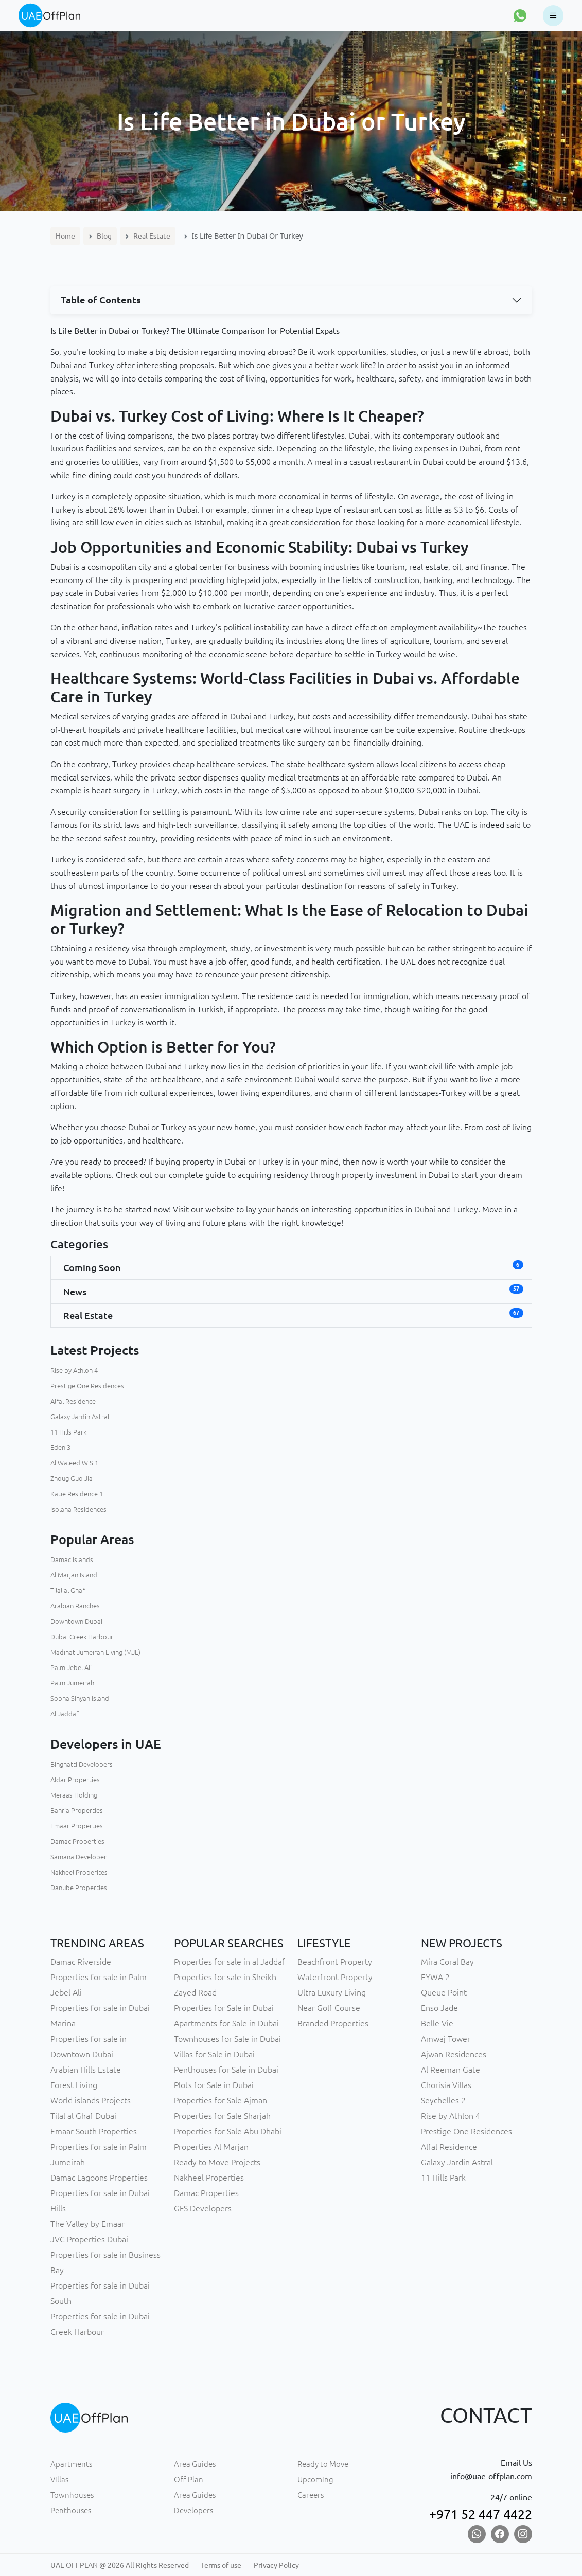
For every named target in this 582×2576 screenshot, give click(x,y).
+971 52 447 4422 (480, 2514)
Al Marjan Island (73, 1575)
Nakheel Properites (79, 1872)
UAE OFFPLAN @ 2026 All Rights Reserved (119, 2565)
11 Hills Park (68, 1432)
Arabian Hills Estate (85, 2069)
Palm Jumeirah (72, 1682)
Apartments (71, 2464)
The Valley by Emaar (87, 2223)
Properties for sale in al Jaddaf (229, 1961)
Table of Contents (101, 300)
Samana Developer (78, 1856)
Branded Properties (332, 2023)
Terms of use (221, 2565)
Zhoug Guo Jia (71, 1478)
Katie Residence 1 (76, 1493)
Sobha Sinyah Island (79, 1698)
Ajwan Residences (453, 2054)
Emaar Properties (76, 1825)
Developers (193, 2510)
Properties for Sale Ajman (220, 2100)
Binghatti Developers (81, 1764)
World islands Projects (90, 2100)
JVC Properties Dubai (89, 2239)
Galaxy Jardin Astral (79, 1416)
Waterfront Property (335, 1977)
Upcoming (315, 2479)
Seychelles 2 (443, 2100)
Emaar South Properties (93, 2131)
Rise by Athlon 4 (74, 1370)
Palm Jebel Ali (71, 1667)
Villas (59, 2479)
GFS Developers (203, 2208)
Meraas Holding (73, 1795)
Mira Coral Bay (447, 1961)
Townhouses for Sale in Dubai (227, 2038)
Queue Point (444, 1992)
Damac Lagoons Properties (99, 2177)
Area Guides (195, 2464)
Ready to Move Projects (217, 2162)
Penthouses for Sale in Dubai (226, 2069)
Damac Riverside (80, 1961)
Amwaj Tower (445, 2038)
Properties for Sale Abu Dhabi (227, 2131)
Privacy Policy (276, 2565)
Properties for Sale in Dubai (224, 2007)
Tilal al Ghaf (67, 1590)
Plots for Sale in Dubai (214, 2085)
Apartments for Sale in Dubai (226, 2023)
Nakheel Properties (209, 2177)
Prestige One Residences (87, 1385)
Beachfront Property (334, 1961)
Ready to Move (322, 2464)
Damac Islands (71, 1559)
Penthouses (70, 2510)
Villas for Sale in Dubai (214, 2054)
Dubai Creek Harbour (81, 1636)
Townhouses (72, 2495)
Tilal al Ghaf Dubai (83, 2115)
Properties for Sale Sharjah (222, 2115)
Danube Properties (78, 1887)
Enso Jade (439, 2007)
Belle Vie (437, 2023)
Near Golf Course (328, 2007)
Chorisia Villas (446, 2085)
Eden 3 (60, 1447)
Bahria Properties (76, 1810)
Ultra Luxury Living (331, 1992)
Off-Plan (188, 2479)
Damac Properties (77, 1841)
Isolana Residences (78, 1509)
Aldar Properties (75, 1779)
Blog (104, 236)
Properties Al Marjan (211, 2146)
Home (65, 236)
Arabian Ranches (75, 1605)
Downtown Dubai (76, 1621)
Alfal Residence (73, 1401)
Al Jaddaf (64, 1713)
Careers (310, 2495)
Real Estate (151, 236)
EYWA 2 (435, 1977)
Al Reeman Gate (450, 2069)
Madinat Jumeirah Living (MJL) (95, 1652)
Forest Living (73, 2085)
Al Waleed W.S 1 (74, 1462)
